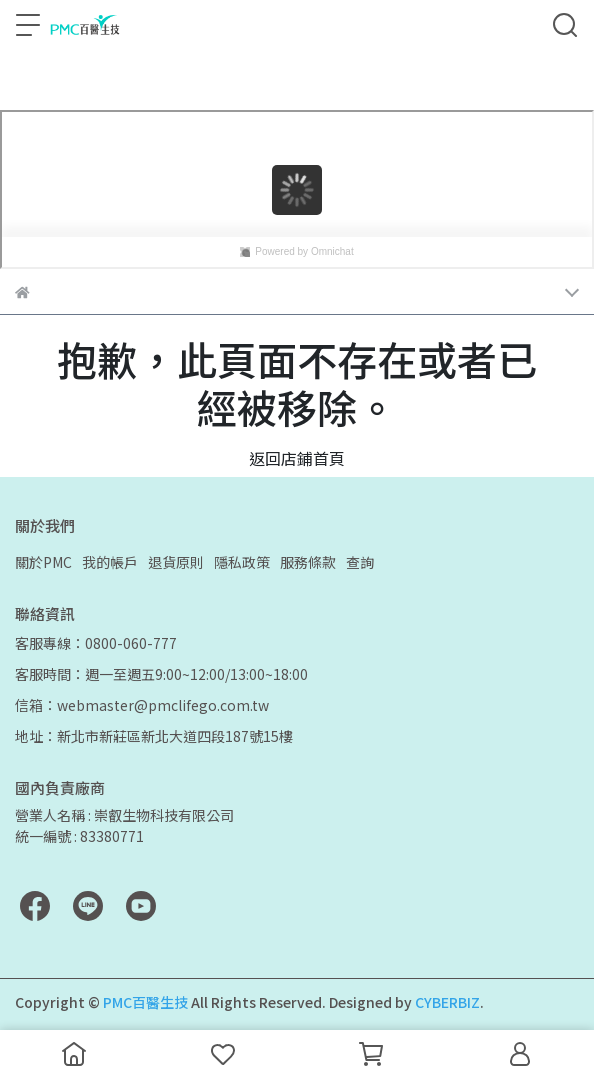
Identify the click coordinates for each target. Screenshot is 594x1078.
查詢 (360, 562)
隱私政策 (242, 562)
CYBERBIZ (447, 1002)
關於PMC (43, 562)
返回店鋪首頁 (297, 458)
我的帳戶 (110, 562)
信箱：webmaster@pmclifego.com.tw (142, 705)
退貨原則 (176, 562)
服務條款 (308, 562)
